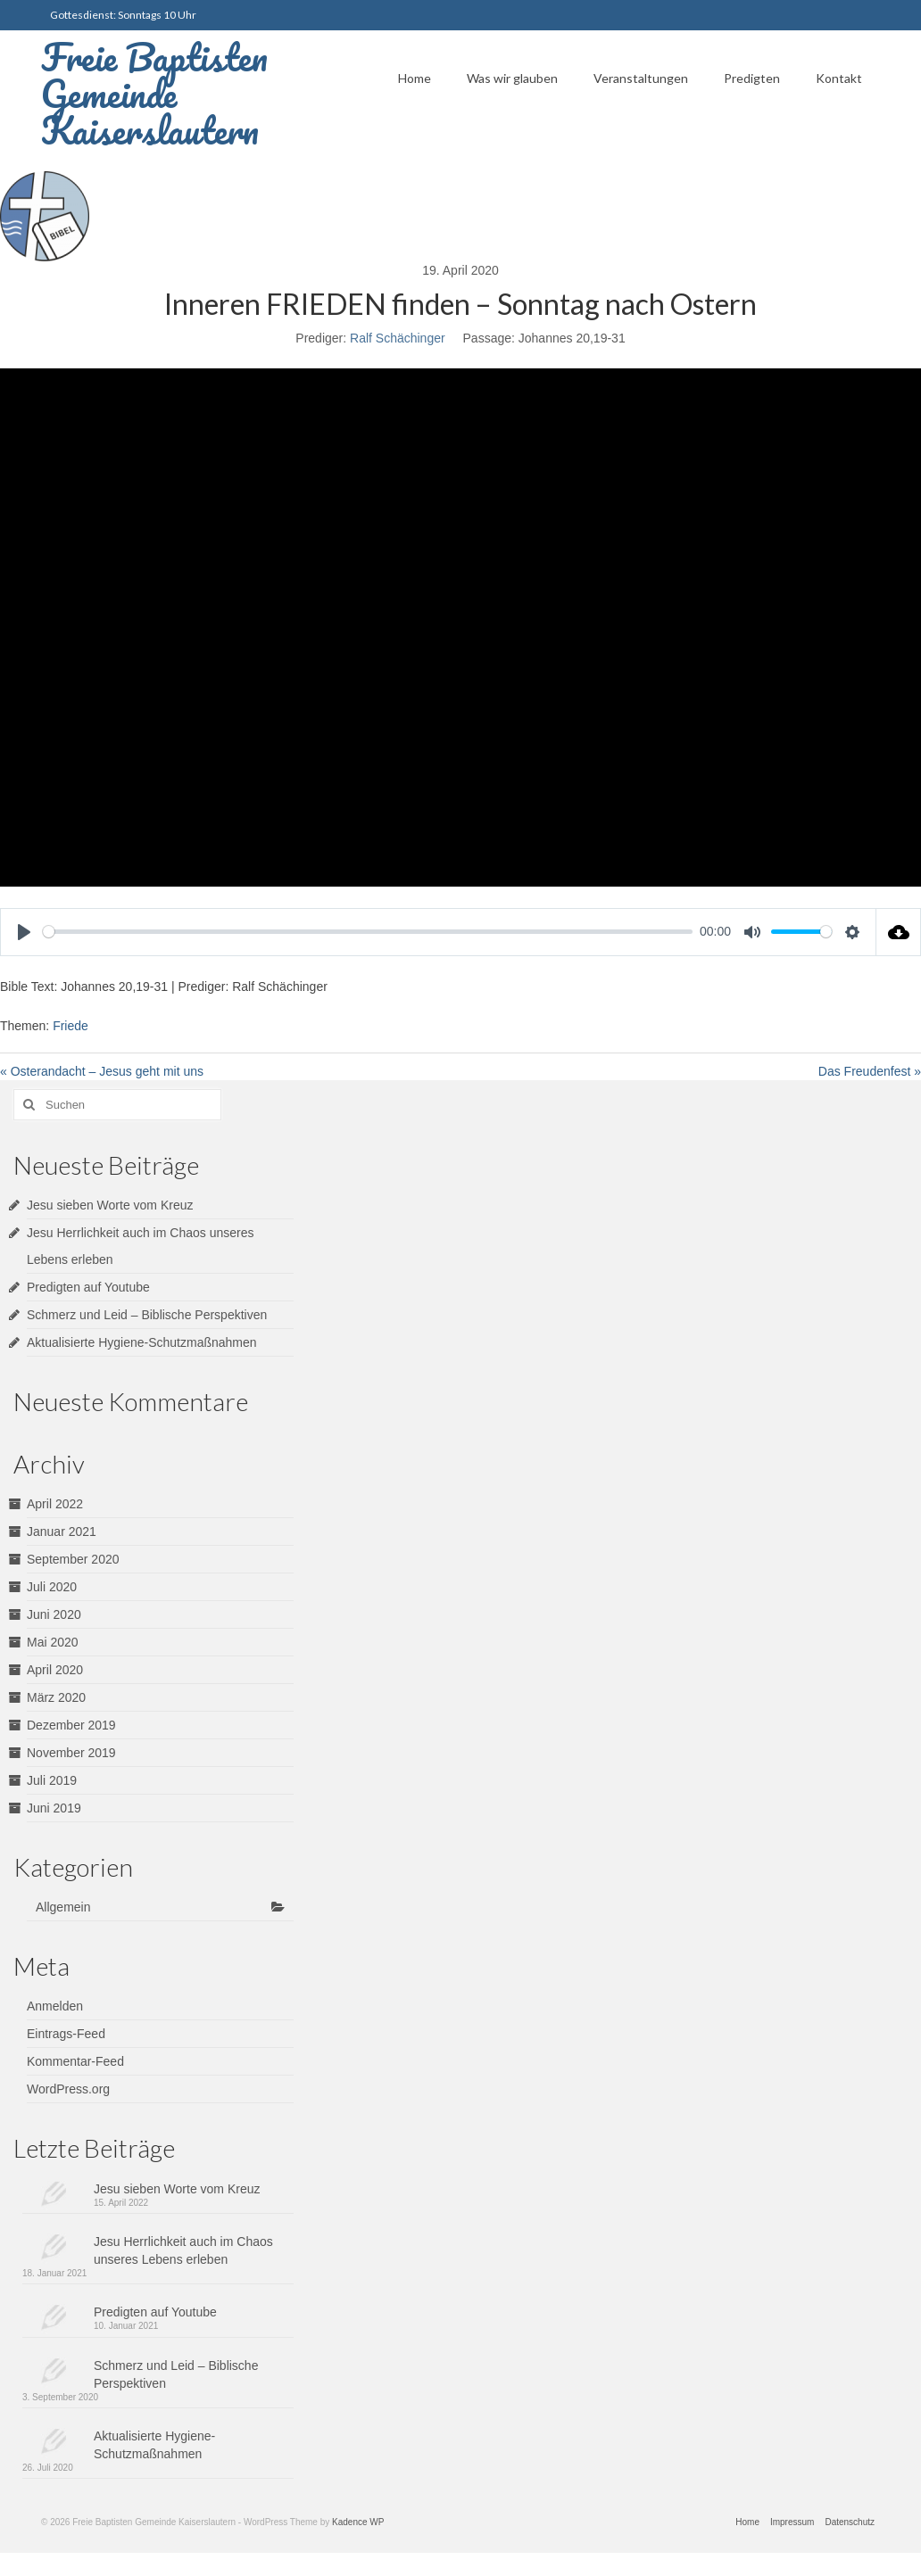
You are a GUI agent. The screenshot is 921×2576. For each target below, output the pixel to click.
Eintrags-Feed (66, 2034)
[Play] (24, 932)
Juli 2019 (52, 1780)
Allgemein (63, 1907)
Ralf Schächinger (397, 338)
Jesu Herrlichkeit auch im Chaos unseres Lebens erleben (183, 2250)
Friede (70, 1026)
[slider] (368, 931)
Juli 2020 (52, 1587)
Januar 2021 (61, 1531)
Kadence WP (358, 2522)
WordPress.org (68, 2089)
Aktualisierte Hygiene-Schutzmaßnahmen (142, 1342)
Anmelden (55, 2006)
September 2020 (73, 1559)
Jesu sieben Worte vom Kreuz (110, 1205)
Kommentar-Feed (75, 2061)
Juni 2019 (54, 1808)
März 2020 (56, 1697)
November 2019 (71, 1753)
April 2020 (55, 1670)
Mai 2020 (53, 1642)
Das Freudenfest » (869, 1071)
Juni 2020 (54, 1614)
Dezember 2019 (71, 1725)
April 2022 (55, 1504)
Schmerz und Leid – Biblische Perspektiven (147, 1315)
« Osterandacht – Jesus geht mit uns (101, 1071)
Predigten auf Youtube (88, 1287)
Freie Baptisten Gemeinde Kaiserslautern (154, 93)
